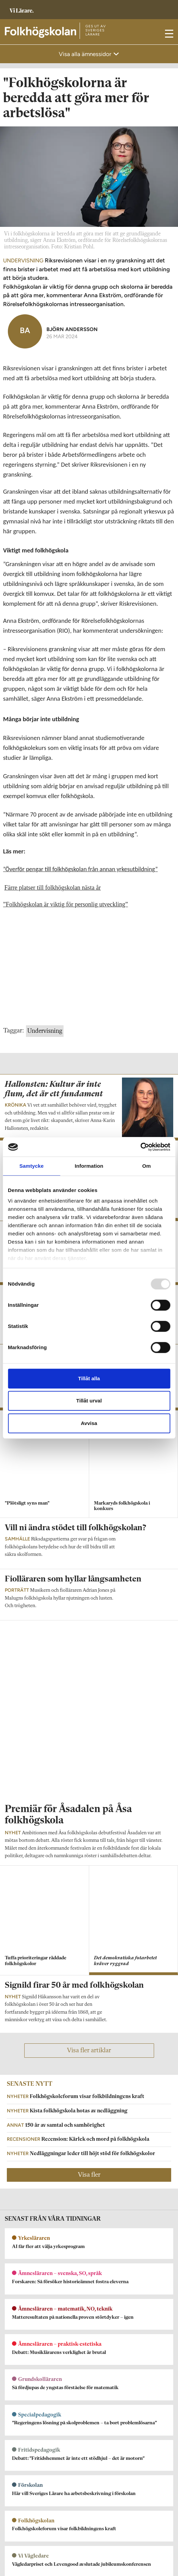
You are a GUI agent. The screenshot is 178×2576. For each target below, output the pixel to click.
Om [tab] (146, 1166)
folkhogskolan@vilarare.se (33, 2389)
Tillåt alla (89, 1378)
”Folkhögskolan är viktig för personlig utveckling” (65, 904)
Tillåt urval (89, 1400)
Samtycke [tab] (31, 1166)
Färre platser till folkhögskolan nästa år (52, 887)
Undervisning (44, 1031)
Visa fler (89, 1872)
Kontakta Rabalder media (33, 2479)
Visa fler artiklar (89, 1748)
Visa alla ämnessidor (86, 54)
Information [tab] (89, 1166)
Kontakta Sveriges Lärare (33, 2550)
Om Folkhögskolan (25, 2379)
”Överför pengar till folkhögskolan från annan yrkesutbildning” (80, 869)
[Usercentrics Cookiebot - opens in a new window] (140, 1146)
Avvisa (89, 1423)
